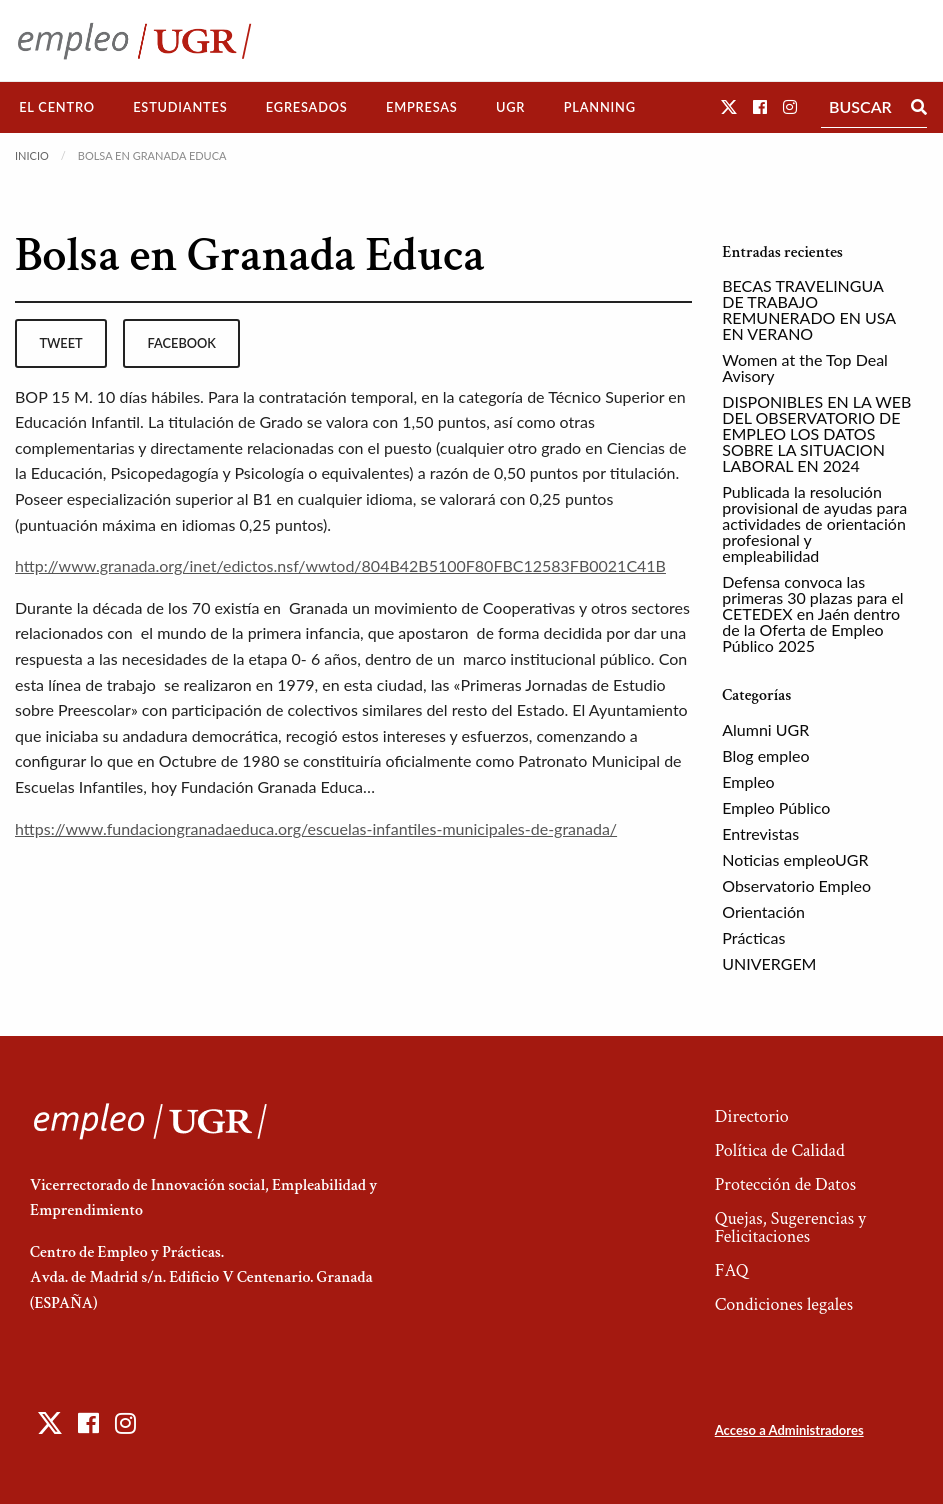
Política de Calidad (780, 1150)
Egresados (307, 107)
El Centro (57, 107)
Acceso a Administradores (789, 1430)
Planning (600, 107)
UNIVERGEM (769, 963)
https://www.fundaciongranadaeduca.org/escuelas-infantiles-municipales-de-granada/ (316, 828)
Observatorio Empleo (796, 885)
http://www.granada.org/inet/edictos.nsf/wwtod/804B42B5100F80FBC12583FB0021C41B (340, 565)
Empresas (422, 107)
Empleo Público (776, 807)
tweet (60, 343)
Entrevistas (760, 833)
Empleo (748, 781)
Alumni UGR (765, 729)
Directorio (752, 1116)
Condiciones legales (784, 1304)
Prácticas (753, 937)
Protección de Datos (785, 1184)
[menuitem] (57, 107)
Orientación (763, 911)
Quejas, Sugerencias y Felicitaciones (790, 1227)
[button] (729, 106)
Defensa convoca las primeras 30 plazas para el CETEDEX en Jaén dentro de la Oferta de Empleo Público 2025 (812, 613)
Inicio (32, 155)
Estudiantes (180, 107)
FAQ (732, 1270)
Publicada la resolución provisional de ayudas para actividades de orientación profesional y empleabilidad (814, 523)
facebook (182, 343)
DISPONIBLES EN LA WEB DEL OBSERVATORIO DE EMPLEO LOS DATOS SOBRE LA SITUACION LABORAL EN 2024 (816, 433)
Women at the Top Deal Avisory (805, 367)
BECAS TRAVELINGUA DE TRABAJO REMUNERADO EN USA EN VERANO (808, 309)
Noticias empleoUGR (795, 859)
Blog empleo (765, 755)
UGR (510, 107)
